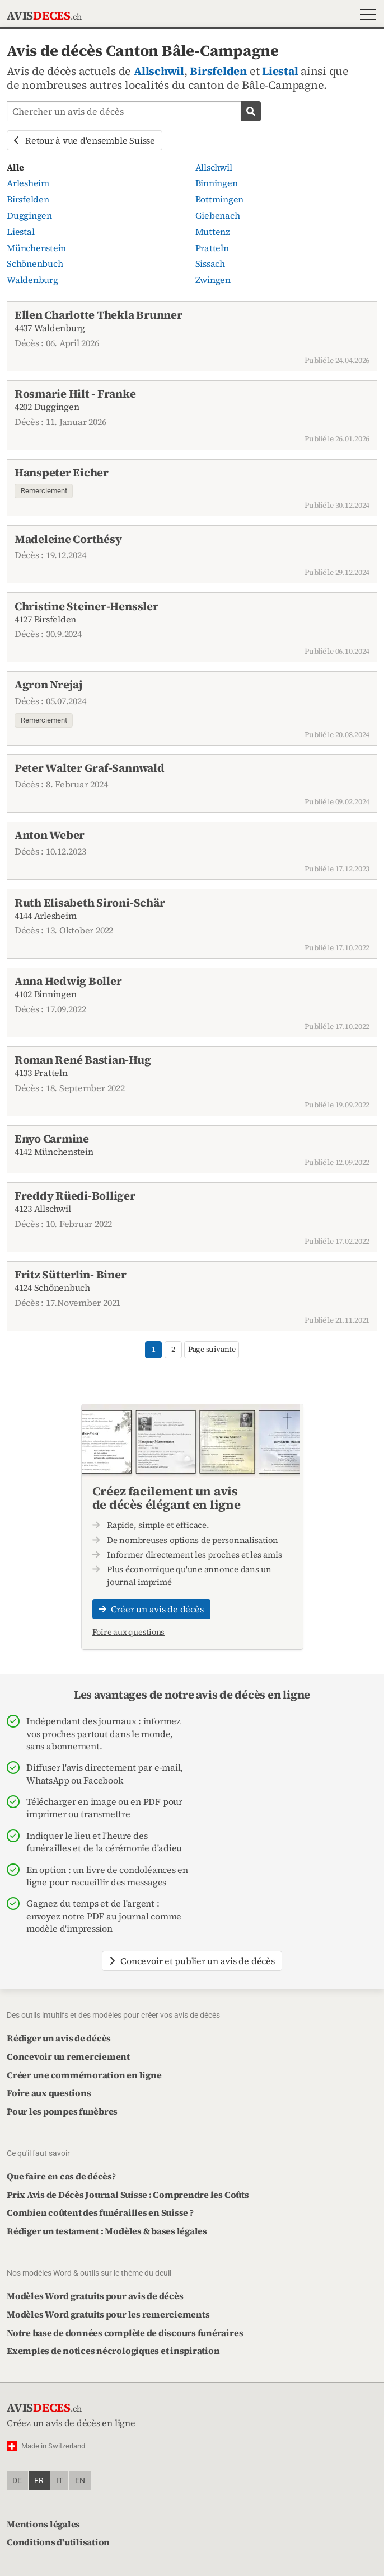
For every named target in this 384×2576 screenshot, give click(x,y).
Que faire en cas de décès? (61, 2176)
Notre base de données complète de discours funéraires (125, 2333)
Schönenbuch (35, 263)
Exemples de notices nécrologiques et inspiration (113, 2350)
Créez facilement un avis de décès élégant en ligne (166, 1498)
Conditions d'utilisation (58, 2542)
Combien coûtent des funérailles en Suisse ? (100, 2212)
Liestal (280, 71)
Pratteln (212, 248)
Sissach (210, 263)
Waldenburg (32, 279)
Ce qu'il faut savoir (38, 2153)
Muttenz (212, 231)
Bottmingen (219, 199)
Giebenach (217, 215)
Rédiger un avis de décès (59, 2038)
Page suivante (212, 1349)
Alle (15, 167)
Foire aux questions (128, 1632)
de (17, 2480)
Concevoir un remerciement (68, 2056)
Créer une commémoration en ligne (84, 2075)
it (59, 2480)
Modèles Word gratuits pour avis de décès (95, 2296)
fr (39, 2480)
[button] (366, 16)
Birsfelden (218, 71)
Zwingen (213, 279)
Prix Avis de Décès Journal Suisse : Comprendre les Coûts (128, 2194)
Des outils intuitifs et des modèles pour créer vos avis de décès (113, 2015)
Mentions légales (43, 2524)
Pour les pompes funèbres (62, 2111)
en (80, 2480)
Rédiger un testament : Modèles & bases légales (107, 2231)
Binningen (216, 183)
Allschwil (159, 71)
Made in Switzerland (53, 2446)
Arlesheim (28, 183)
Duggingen (29, 215)
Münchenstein (36, 248)
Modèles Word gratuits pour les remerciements (108, 2314)
